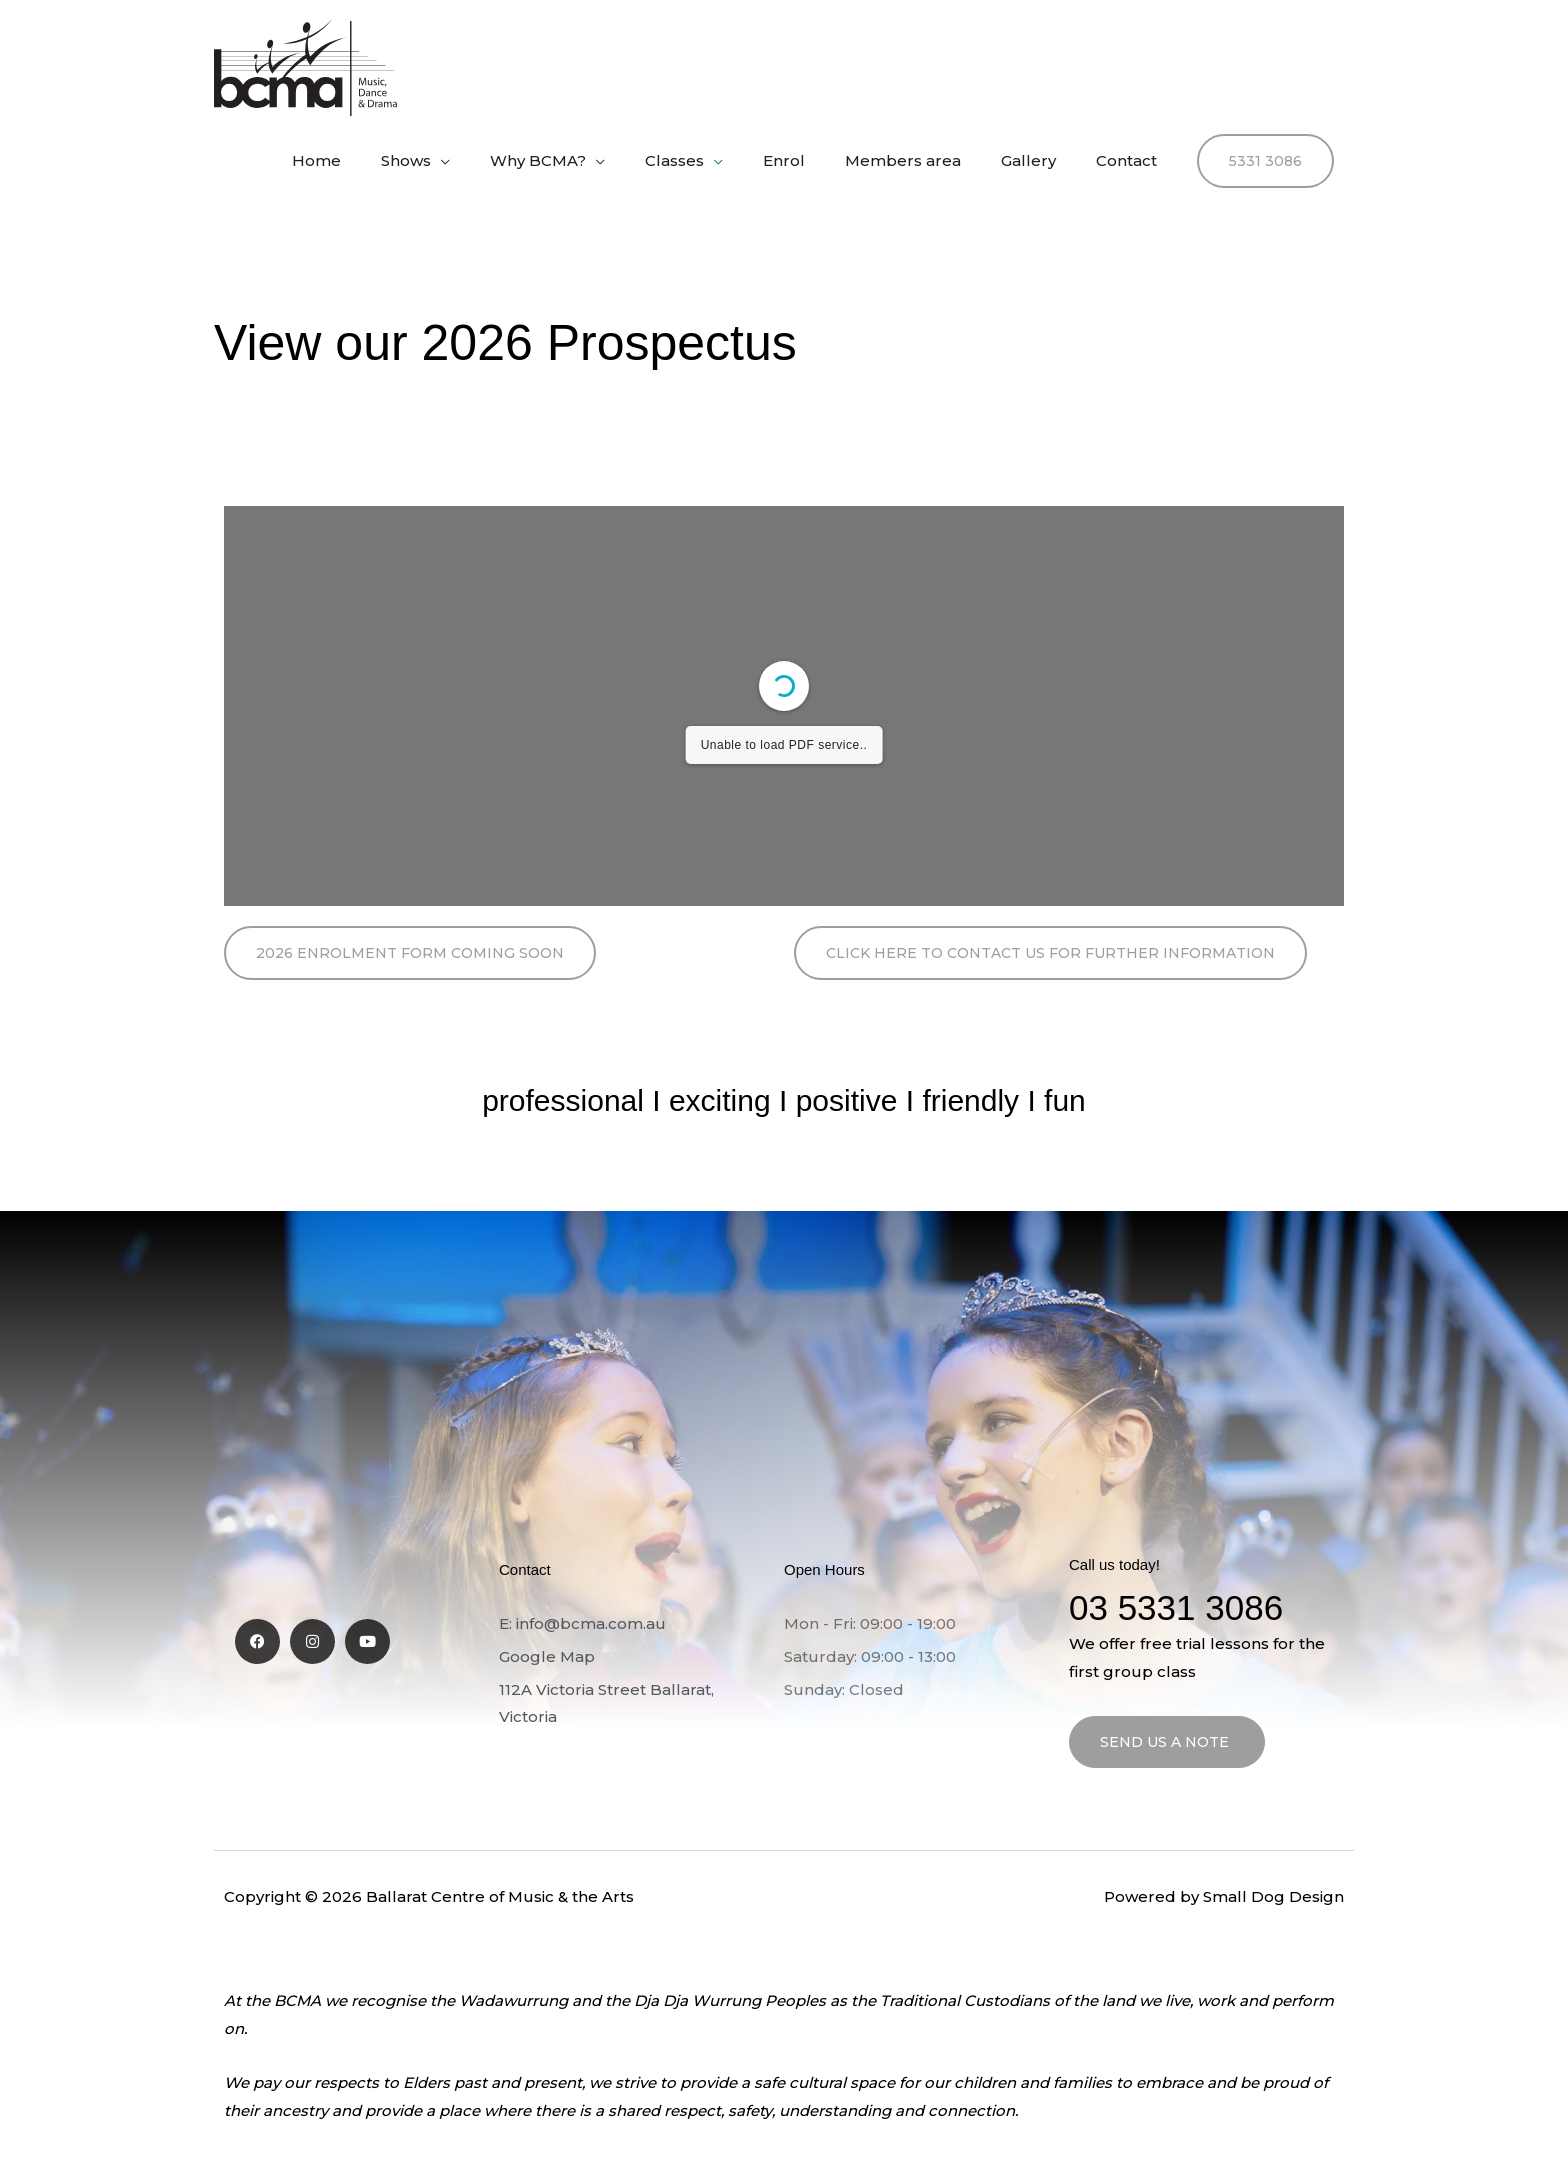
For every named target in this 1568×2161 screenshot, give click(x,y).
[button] (1265, 161)
